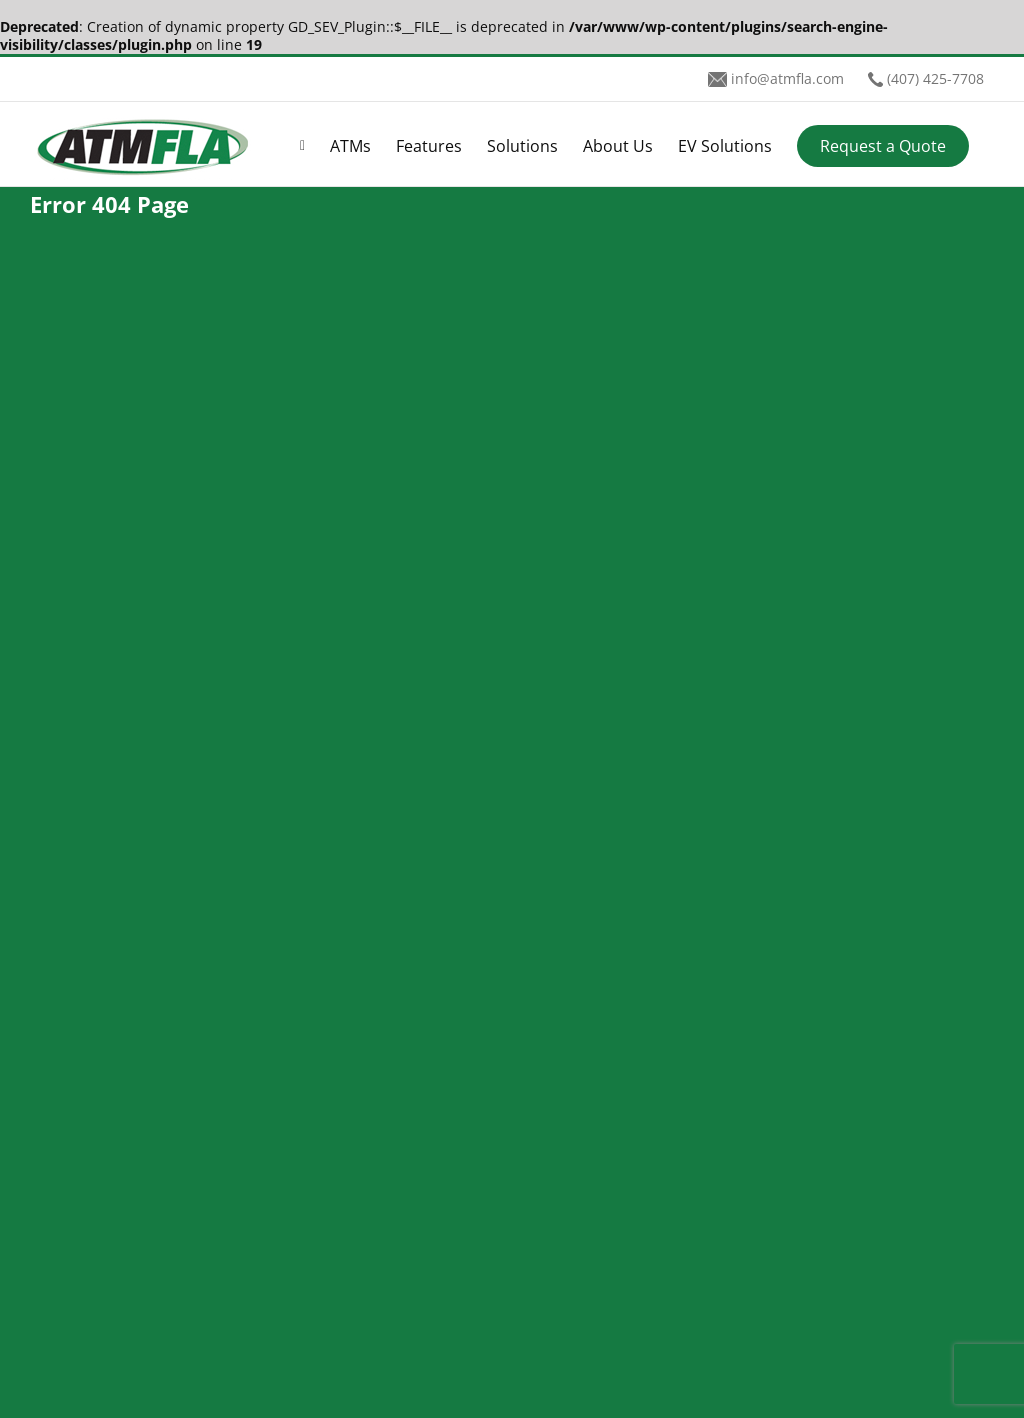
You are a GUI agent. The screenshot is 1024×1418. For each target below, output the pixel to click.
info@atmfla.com (787, 78)
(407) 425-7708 (935, 78)
